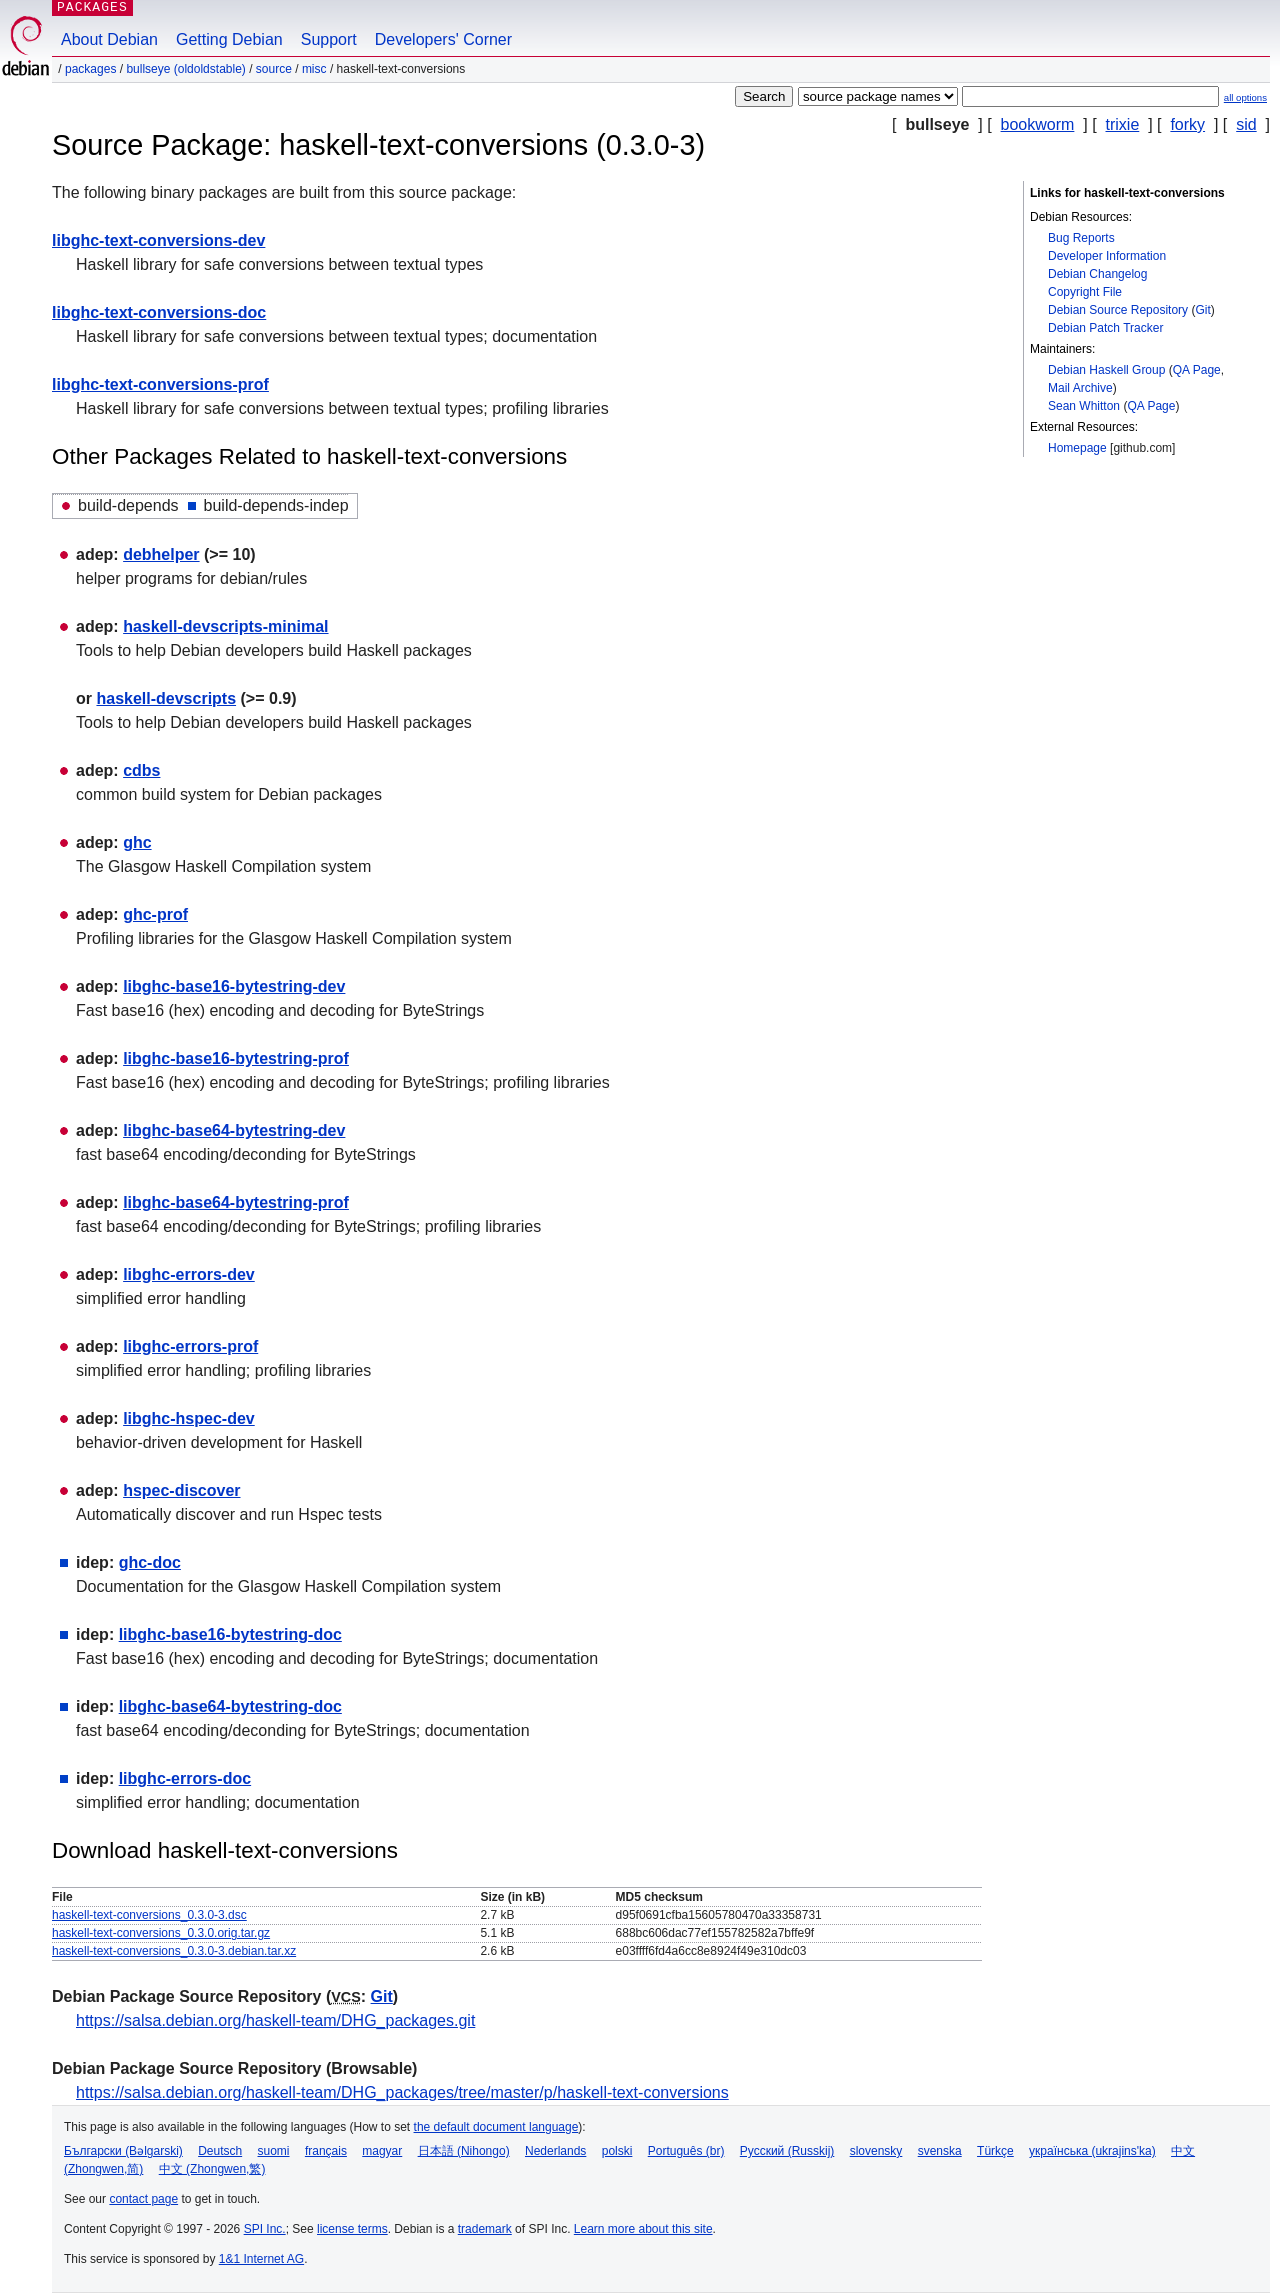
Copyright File (1085, 292)
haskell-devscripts (166, 698)
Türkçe (995, 2151)
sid (1246, 124)
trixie (1123, 124)
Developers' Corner (443, 39)
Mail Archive (1080, 388)
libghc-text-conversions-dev (158, 240)
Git (1202, 310)
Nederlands (555, 2151)
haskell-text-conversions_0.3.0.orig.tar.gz (161, 1933)
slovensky (876, 2151)
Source (274, 69)
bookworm (1038, 124)
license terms (352, 2229)
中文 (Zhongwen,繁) (212, 2169)
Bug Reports (1081, 238)
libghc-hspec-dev (189, 1418)
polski (617, 2151)
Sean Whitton (1084, 406)
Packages (90, 69)
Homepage (1077, 448)
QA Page (1197, 370)
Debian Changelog (1097, 274)
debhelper (161, 554)
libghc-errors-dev (189, 1274)
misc (314, 69)
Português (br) (686, 2151)
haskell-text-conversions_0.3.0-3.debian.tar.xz (174, 1951)
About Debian (109, 39)
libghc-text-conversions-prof (160, 384)
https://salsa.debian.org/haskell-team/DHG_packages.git (275, 2020)
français (326, 2151)
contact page (143, 2199)
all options (1245, 97)
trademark (485, 2229)
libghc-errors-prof (190, 1346)
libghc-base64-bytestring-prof (236, 1202)
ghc (137, 842)
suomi (274, 2151)
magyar (382, 2151)
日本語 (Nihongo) (464, 2151)
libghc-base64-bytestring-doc (230, 1706)
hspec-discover (181, 1490)
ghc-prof (155, 914)
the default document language (496, 2127)
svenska (940, 2151)
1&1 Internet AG (261, 2259)
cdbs (141, 770)
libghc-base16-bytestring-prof (236, 1058)
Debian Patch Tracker (1105, 328)
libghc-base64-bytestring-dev (234, 1130)
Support (329, 39)
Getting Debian (229, 39)
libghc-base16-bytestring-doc (230, 1634)
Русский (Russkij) (787, 2151)
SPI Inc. (265, 2229)
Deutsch (220, 2151)
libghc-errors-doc (185, 1778)
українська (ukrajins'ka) (1092, 2151)
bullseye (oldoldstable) (185, 69)
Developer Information (1107, 256)
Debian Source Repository (1118, 310)
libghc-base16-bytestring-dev (234, 986)
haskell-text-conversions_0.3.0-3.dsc (149, 1915)
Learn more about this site (643, 2229)
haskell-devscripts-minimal (225, 626)
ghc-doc (150, 1562)
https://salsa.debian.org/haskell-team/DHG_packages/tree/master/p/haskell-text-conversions (402, 2092)
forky (1187, 124)
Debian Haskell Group (1106, 370)
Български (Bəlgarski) (123, 2151)
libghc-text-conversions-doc (159, 312)
